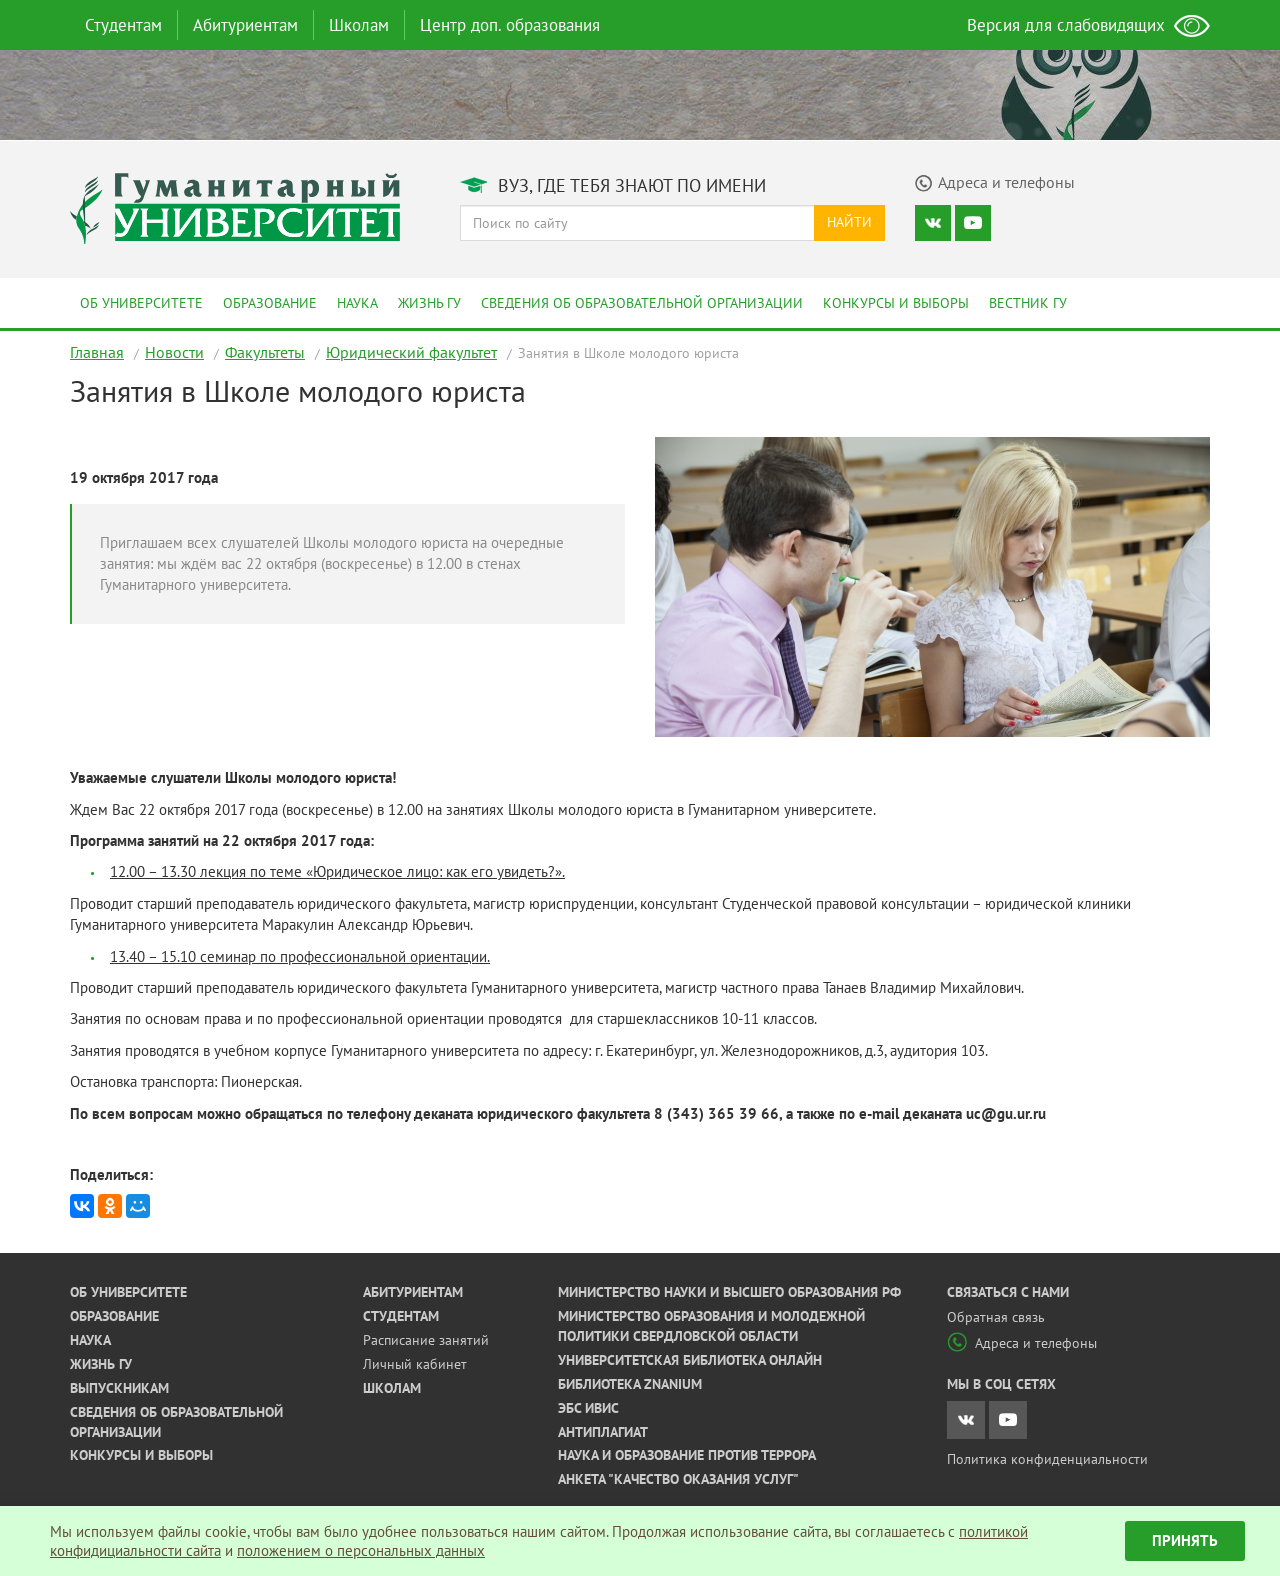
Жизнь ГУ (429, 303)
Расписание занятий (426, 1340)
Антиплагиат (603, 1432)
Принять (1185, 1540)
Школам (359, 25)
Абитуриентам (245, 25)
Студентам (123, 25)
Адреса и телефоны (1022, 1343)
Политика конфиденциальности (1047, 1459)
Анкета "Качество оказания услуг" (678, 1479)
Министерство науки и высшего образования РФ (729, 1292)
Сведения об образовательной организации (642, 303)
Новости (174, 352)
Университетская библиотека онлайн (690, 1360)
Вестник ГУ (1028, 303)
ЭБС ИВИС (588, 1408)
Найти (849, 222)
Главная (97, 352)
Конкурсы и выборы (896, 303)
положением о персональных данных (361, 1550)
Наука (357, 303)
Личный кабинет (415, 1364)
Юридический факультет (411, 352)
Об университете (141, 303)
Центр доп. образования (510, 25)
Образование (270, 303)
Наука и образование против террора (687, 1455)
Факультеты (265, 352)
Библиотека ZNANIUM (630, 1384)
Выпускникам (119, 1388)
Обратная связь (996, 1317)
